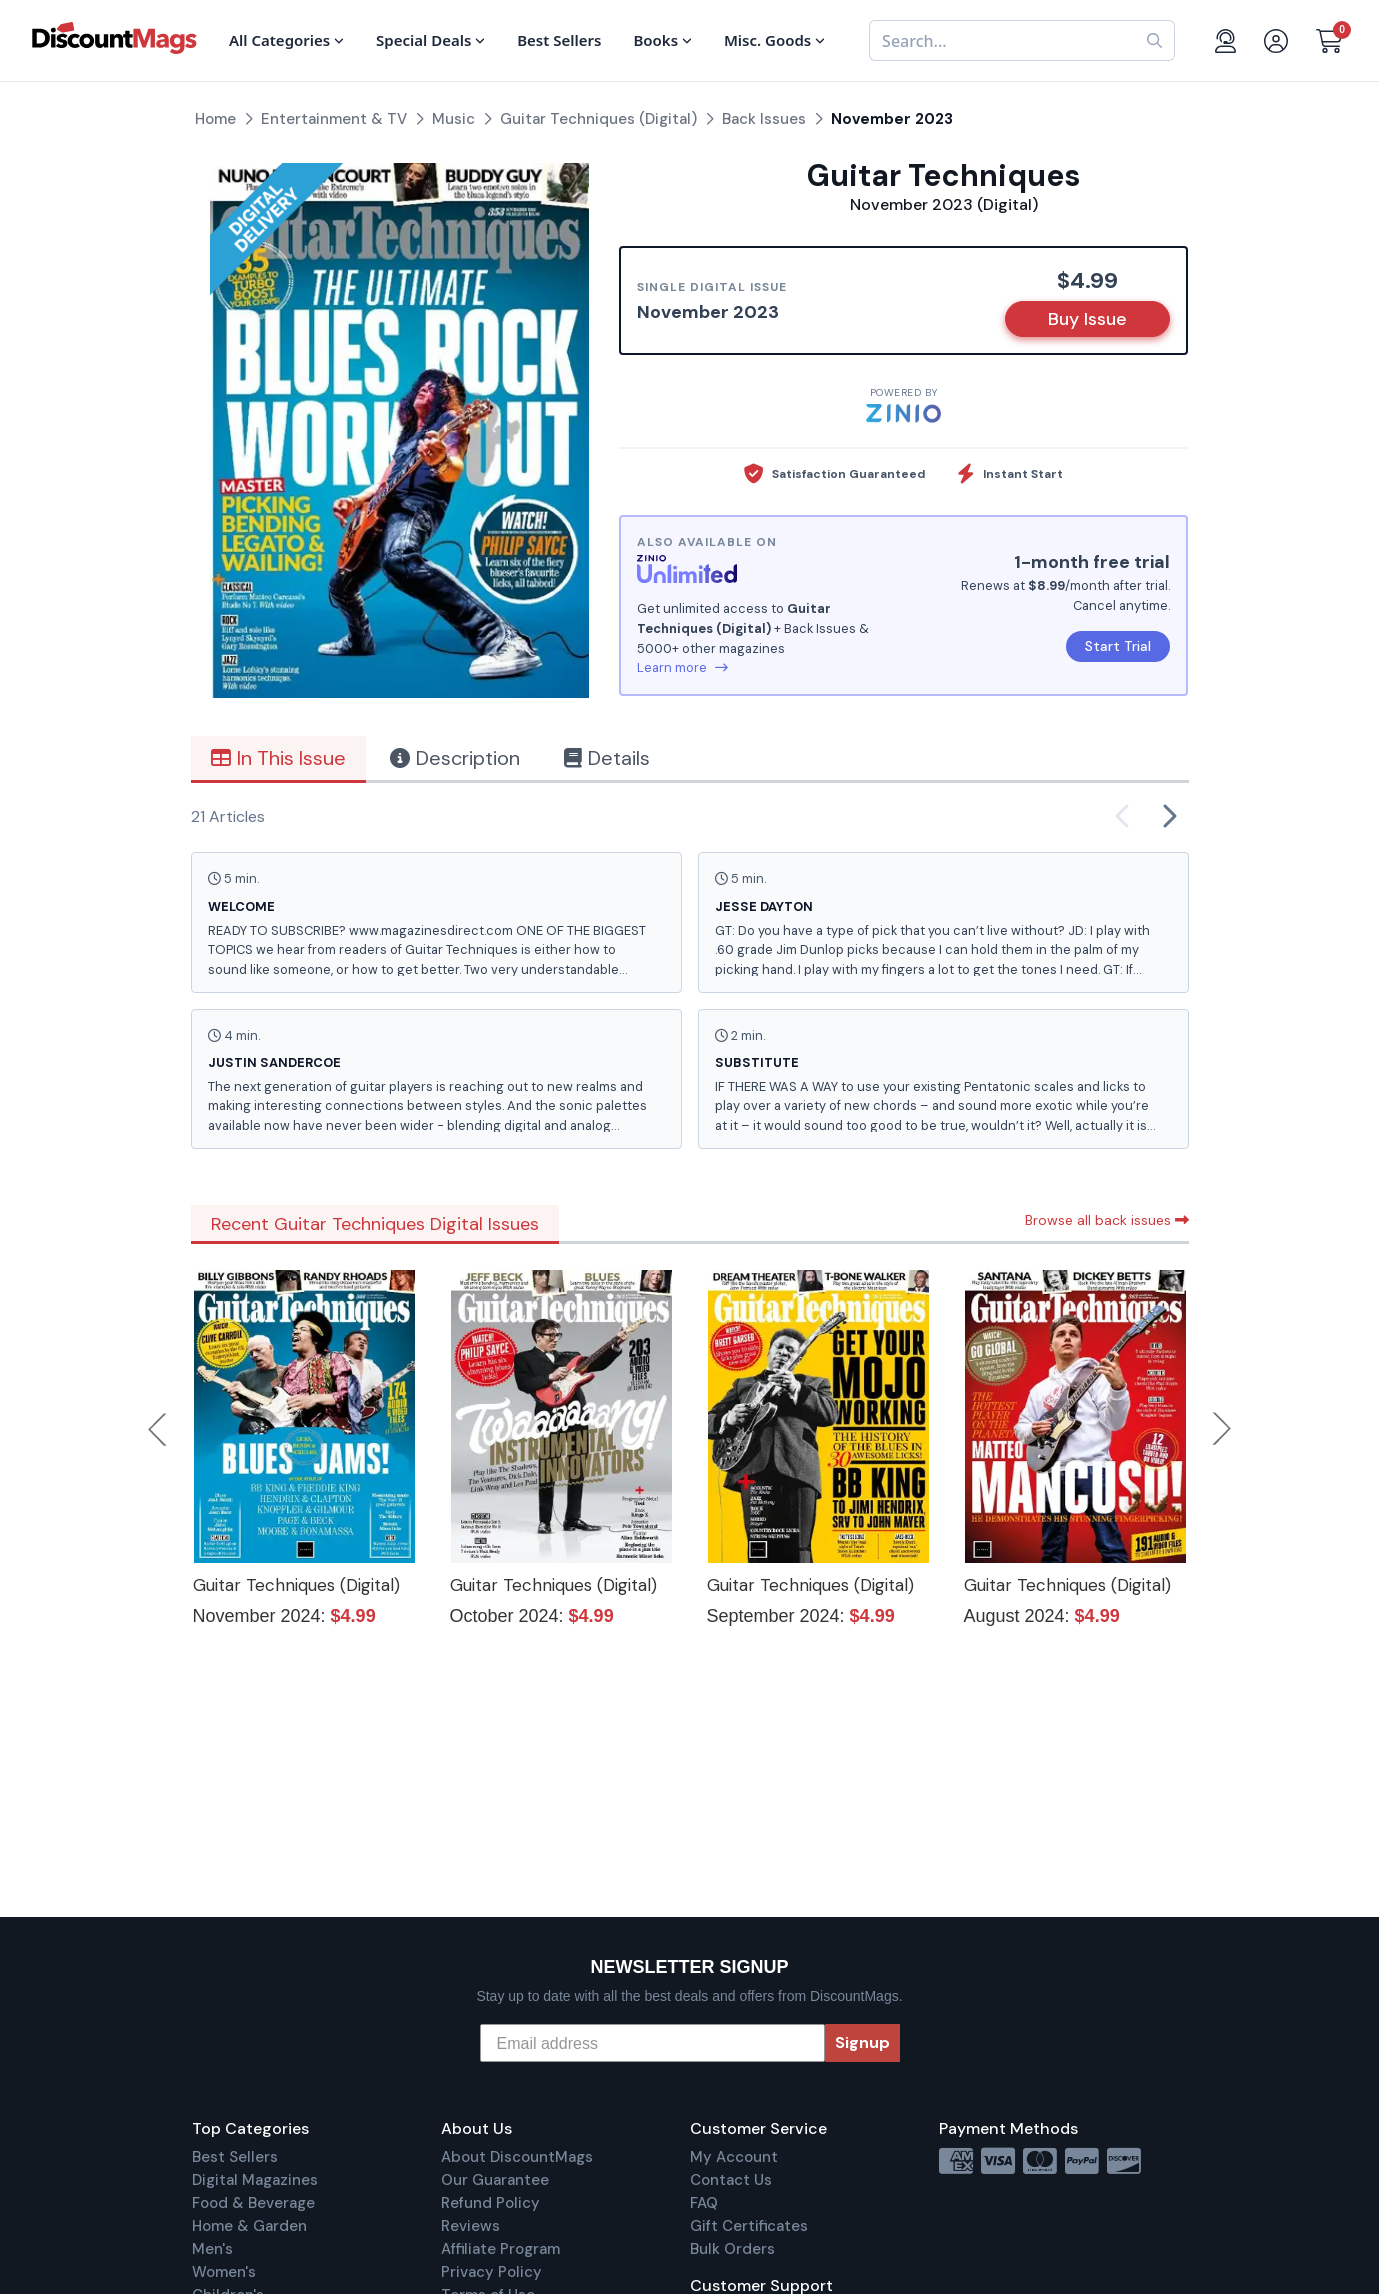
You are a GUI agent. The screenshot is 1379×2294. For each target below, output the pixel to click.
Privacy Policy (491, 2272)
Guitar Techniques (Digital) (296, 1585)
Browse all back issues (1107, 1220)
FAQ (704, 2203)
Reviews (470, 2226)
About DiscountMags (517, 2157)
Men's (212, 2249)
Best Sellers (235, 2157)
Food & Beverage (253, 2203)
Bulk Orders (732, 2249)
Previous (159, 1429)
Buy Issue (1087, 319)
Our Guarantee (495, 2180)
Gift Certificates (749, 2226)
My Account (734, 2157)
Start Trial (1118, 646)
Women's (224, 2272)
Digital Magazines (255, 2180)
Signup (862, 2042)
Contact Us (731, 2180)
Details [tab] (607, 758)
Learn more (682, 667)
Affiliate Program (500, 2249)
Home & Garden (249, 2226)
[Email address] (652, 2043)
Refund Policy (490, 2203)
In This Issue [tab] (278, 758)
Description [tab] (455, 758)
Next (1222, 1429)
